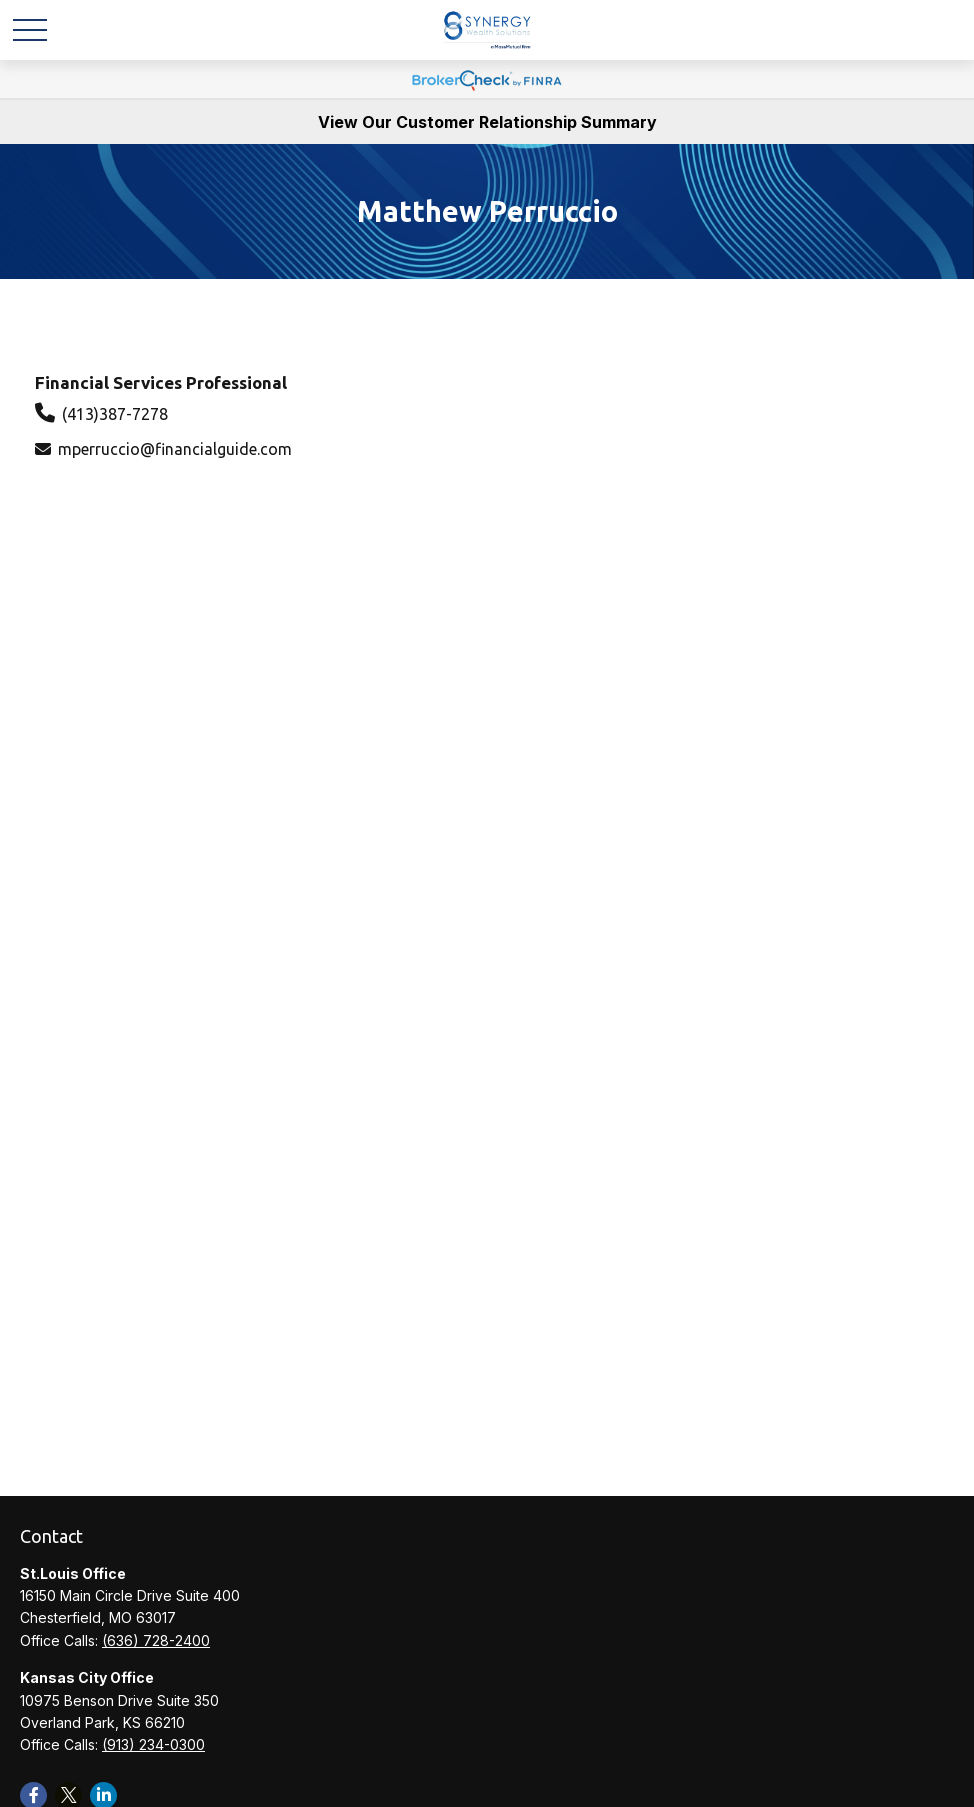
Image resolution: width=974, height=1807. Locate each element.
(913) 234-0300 (153, 1744)
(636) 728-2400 (156, 1640)
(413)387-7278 (115, 414)
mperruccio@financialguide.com (175, 449)
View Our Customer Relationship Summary (487, 122)
